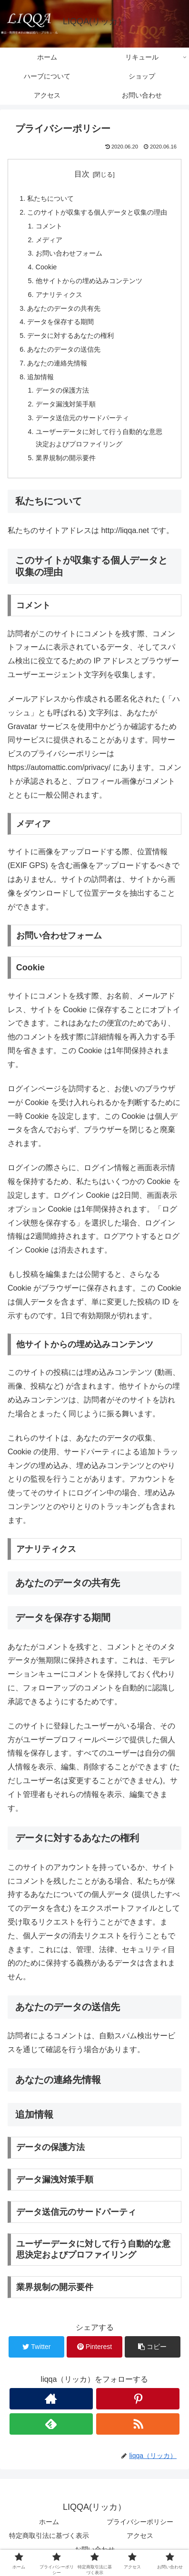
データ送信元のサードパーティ (82, 418)
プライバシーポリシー (140, 2522)
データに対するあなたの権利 (70, 335)
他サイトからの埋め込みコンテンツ (89, 281)
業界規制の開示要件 (66, 458)
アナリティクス (59, 294)
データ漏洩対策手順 (66, 404)
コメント (49, 226)
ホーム (49, 2522)
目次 (82, 174)
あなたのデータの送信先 (63, 349)
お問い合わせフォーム (69, 253)
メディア (49, 240)
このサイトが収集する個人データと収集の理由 (97, 212)
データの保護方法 (62, 390)
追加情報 (40, 377)
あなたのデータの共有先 (63, 308)
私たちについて (50, 198)
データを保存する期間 (60, 322)
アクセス (140, 2535)
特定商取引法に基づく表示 (49, 2535)
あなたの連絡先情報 (57, 363)
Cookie (46, 267)
